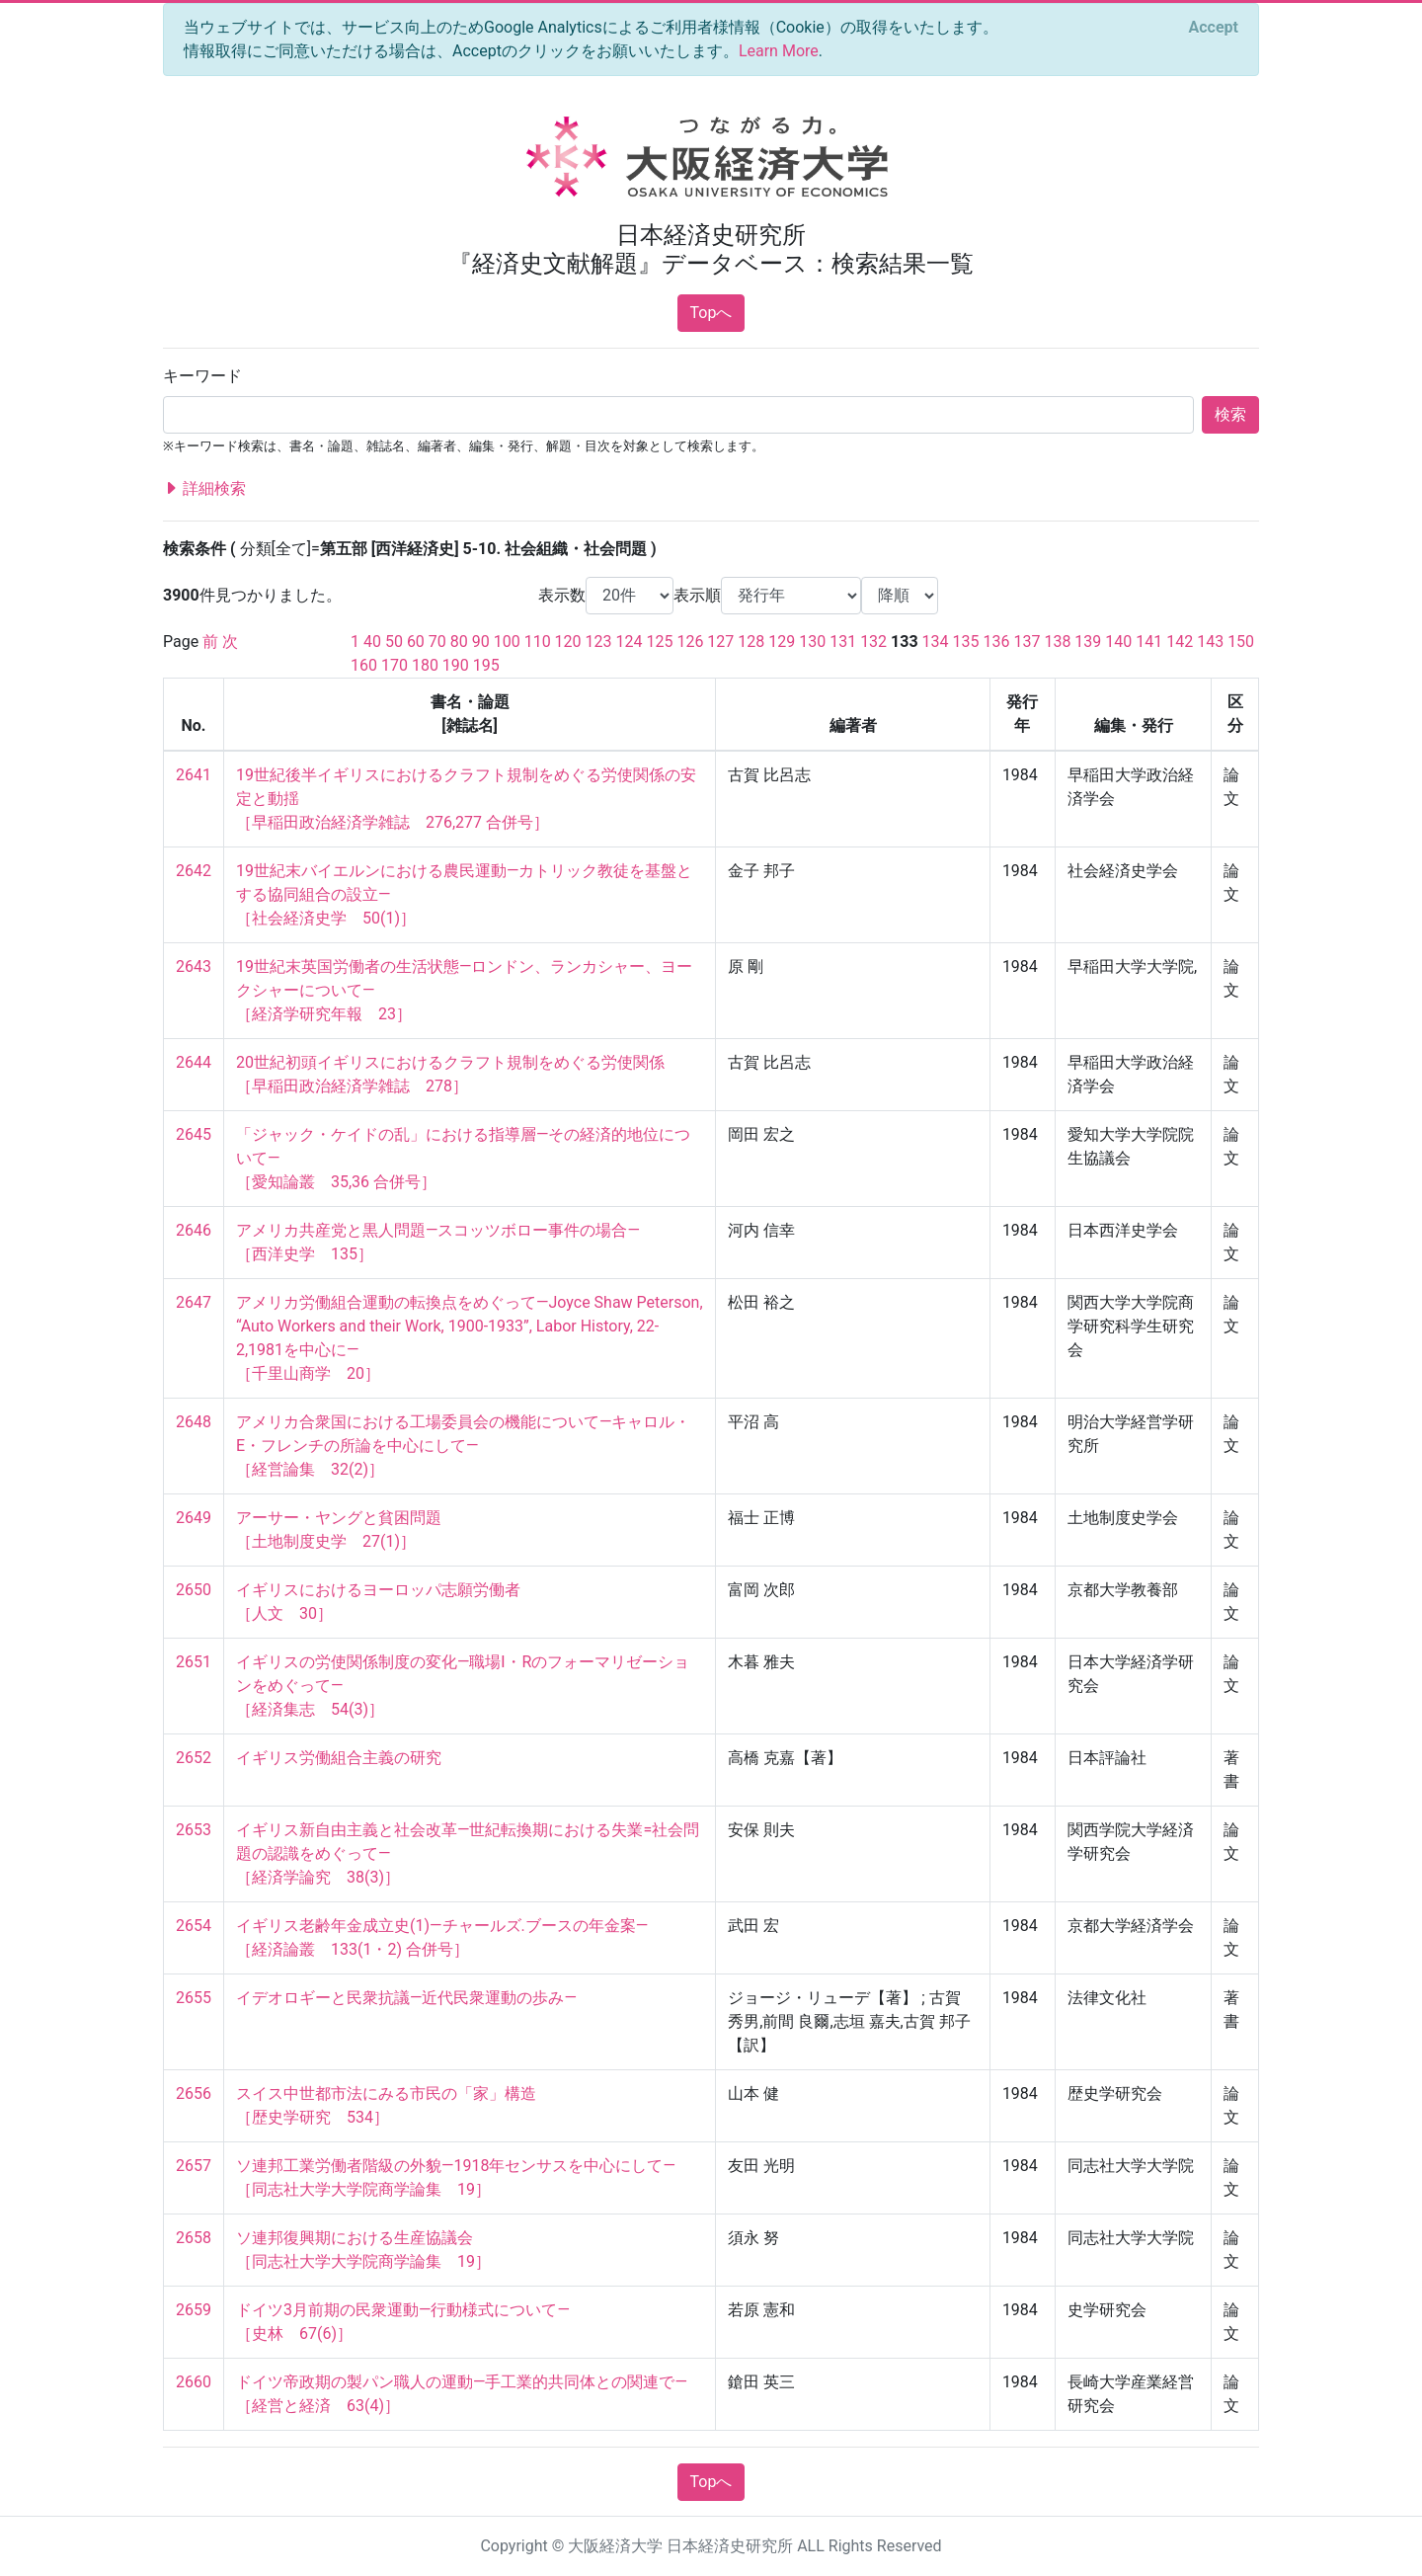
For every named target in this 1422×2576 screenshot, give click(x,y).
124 (629, 641)
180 (425, 665)
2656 (193, 2093)
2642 (193, 870)
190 (455, 665)
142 (1179, 641)
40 (372, 641)
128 (751, 641)
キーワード (202, 375)
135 (966, 641)
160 (364, 665)
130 (812, 641)
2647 (193, 1302)
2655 (193, 1997)
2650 (193, 1589)
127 (720, 641)
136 (997, 641)
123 (599, 641)
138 (1057, 641)
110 (537, 641)
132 (873, 641)
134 (935, 641)
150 (1240, 641)
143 (1210, 641)
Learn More (779, 50)
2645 (193, 1134)
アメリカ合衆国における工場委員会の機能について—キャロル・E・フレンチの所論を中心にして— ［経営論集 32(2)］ (463, 1445)
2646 (193, 1230)
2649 (193, 1517)
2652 (193, 1757)
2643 (193, 966)
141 (1149, 641)
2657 (193, 2165)
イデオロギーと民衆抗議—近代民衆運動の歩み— (406, 1997)
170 (394, 665)
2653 (193, 1829)
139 (1087, 641)
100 (507, 641)
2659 (193, 2309)
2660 (193, 2382)
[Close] (1213, 27)
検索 (1230, 414)
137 (1026, 641)
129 (781, 641)
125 (659, 641)
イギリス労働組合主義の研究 (338, 1757)
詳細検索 (204, 489)
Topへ (711, 312)
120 (568, 641)
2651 (193, 1661)
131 (843, 641)
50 (394, 641)
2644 (193, 1062)
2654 (193, 1925)
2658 (193, 2237)
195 (486, 665)
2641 (193, 774)
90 (481, 641)
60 (416, 641)
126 (689, 641)
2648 (193, 1421)
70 (437, 641)
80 (459, 641)
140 (1118, 641)
